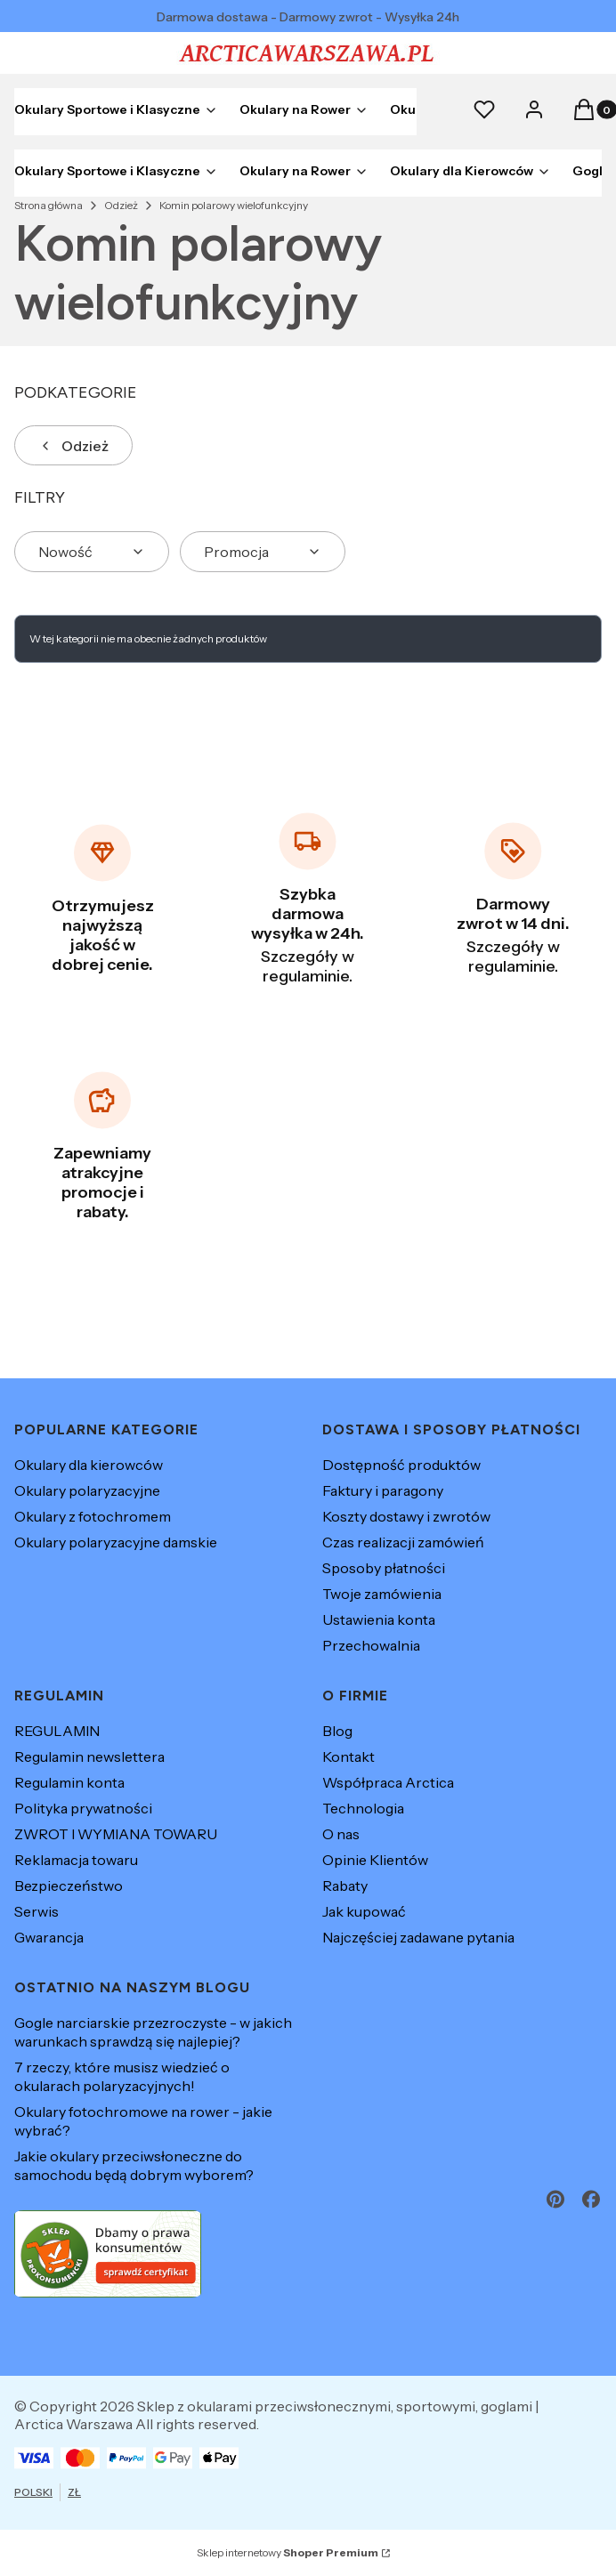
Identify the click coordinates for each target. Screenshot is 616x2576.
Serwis (36, 1911)
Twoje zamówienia (382, 1594)
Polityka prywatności (83, 1808)
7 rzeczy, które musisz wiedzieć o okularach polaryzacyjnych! (122, 2076)
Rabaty (345, 1885)
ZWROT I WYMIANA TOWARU (115, 1834)
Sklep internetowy (287, 2552)
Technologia (363, 1808)
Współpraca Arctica (388, 1782)
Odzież (121, 205)
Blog (337, 1731)
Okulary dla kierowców (88, 1465)
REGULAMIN (57, 1731)
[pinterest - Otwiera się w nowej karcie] (555, 2199)
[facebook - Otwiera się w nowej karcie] (591, 2199)
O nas (341, 1834)
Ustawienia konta (378, 1619)
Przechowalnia (371, 1645)
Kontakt (348, 1756)
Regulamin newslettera (89, 1756)
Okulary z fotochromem (92, 1516)
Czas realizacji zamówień (403, 1542)
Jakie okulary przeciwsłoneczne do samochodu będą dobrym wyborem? (134, 2165)
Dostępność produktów (401, 1465)
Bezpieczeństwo (68, 1885)
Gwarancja (49, 1937)
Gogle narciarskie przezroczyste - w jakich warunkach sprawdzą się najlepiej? (153, 2032)
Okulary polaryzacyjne (87, 1490)
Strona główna (48, 205)
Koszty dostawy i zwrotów (406, 1516)
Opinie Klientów (375, 1860)
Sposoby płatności (383, 1568)
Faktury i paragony (382, 1490)
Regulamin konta (69, 1782)
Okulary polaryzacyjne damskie (115, 1542)
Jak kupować (364, 1911)
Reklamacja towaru (76, 1860)
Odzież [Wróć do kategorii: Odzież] (73, 446)
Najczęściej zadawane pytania (418, 1937)
